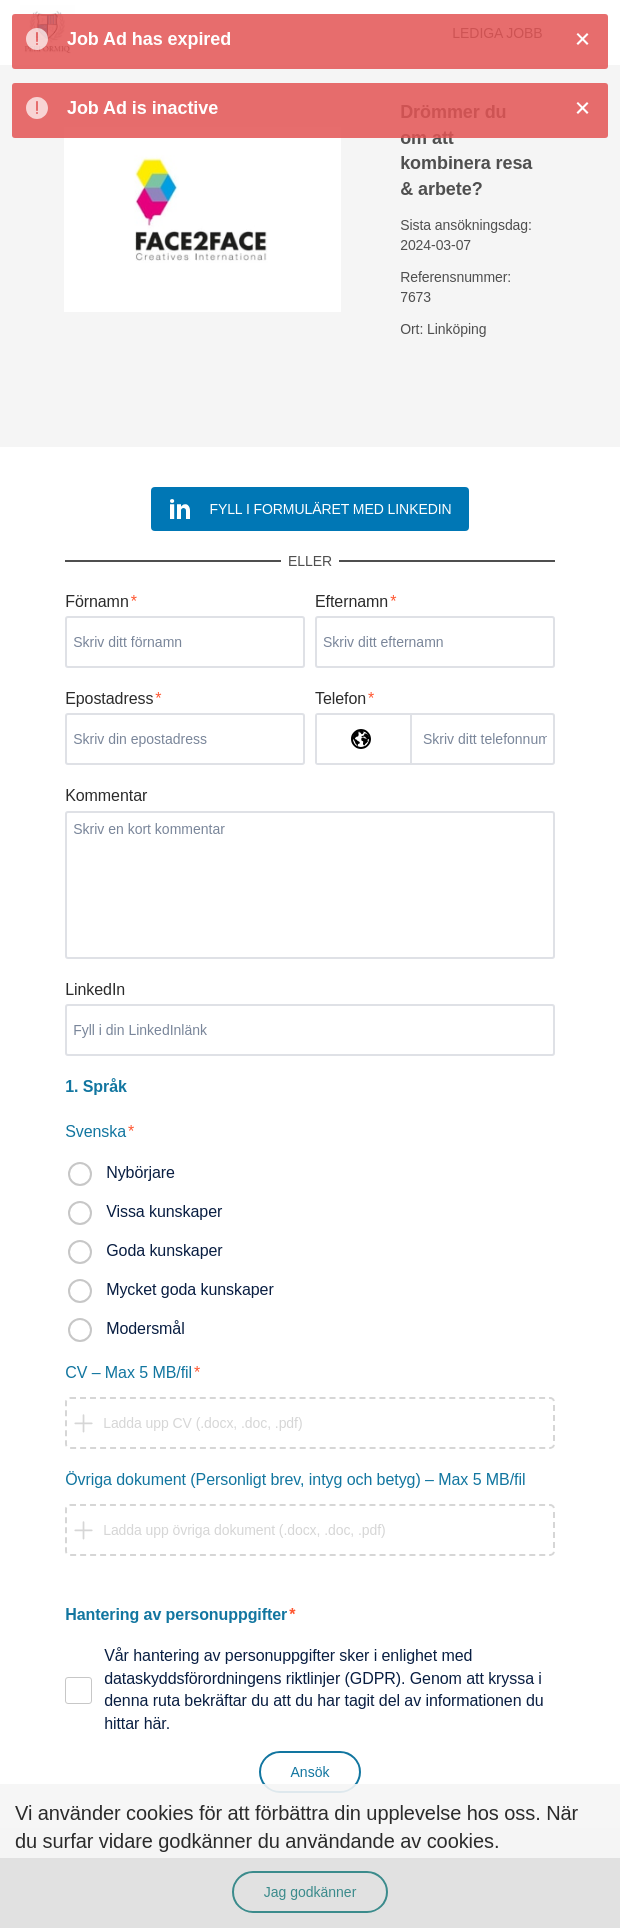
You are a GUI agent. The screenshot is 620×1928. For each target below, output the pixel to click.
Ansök (310, 1772)
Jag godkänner (310, 1892)
